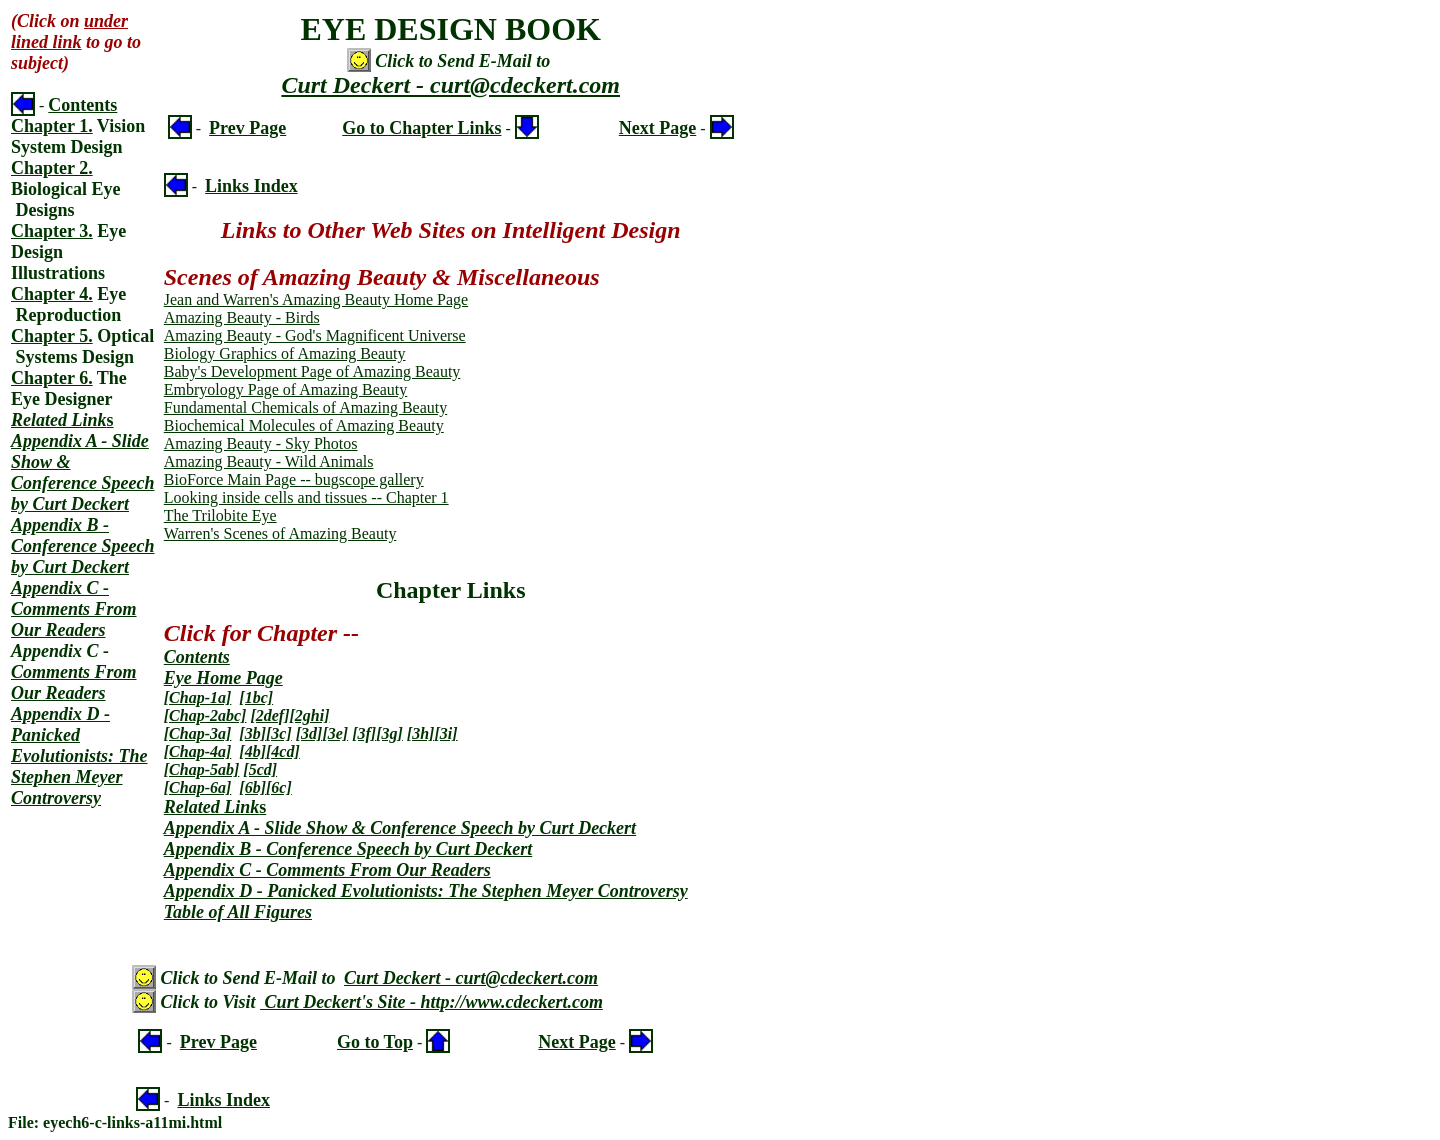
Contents (82, 105)
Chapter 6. (52, 378)
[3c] (279, 733)
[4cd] (283, 751)
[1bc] (256, 697)
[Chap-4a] (198, 751)
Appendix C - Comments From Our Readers (74, 609)
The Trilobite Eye (220, 515)
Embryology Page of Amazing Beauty (286, 389)
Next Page (657, 128)
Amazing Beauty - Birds (242, 317)
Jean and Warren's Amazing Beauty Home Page (316, 299)
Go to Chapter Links (421, 128)
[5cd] (260, 769)
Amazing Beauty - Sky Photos (261, 443)
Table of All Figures (238, 912)
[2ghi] (310, 715)
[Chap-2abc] (205, 715)
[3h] (421, 733)
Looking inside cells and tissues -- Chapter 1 (306, 497)
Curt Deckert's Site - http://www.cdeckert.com (431, 1002)
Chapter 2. (52, 168)
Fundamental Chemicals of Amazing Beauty (306, 407)
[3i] (445, 733)
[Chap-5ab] (202, 769)
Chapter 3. (52, 231)
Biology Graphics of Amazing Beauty (285, 353)
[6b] (252, 787)
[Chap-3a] (198, 733)
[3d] (309, 733)
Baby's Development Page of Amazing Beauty (312, 371)
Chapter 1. (52, 126)
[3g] (389, 733)
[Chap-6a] (198, 787)
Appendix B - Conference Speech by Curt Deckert (82, 546)
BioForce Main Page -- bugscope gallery (294, 479)
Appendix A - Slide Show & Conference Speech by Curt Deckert (82, 472)
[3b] (252, 733)
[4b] (252, 751)
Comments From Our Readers (74, 682)
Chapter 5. (52, 336)
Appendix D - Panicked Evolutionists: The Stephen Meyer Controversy (79, 756)
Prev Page (247, 128)
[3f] (364, 733)
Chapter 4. (52, 294)
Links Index (251, 186)
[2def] (269, 715)
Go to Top (375, 1042)
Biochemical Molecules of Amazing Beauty (304, 425)
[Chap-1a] (198, 697)
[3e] (335, 733)
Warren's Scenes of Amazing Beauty (280, 533)
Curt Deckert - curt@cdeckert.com (450, 85)
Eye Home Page (223, 678)
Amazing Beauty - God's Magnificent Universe (315, 335)
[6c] (279, 787)
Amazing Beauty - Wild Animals (269, 461)
